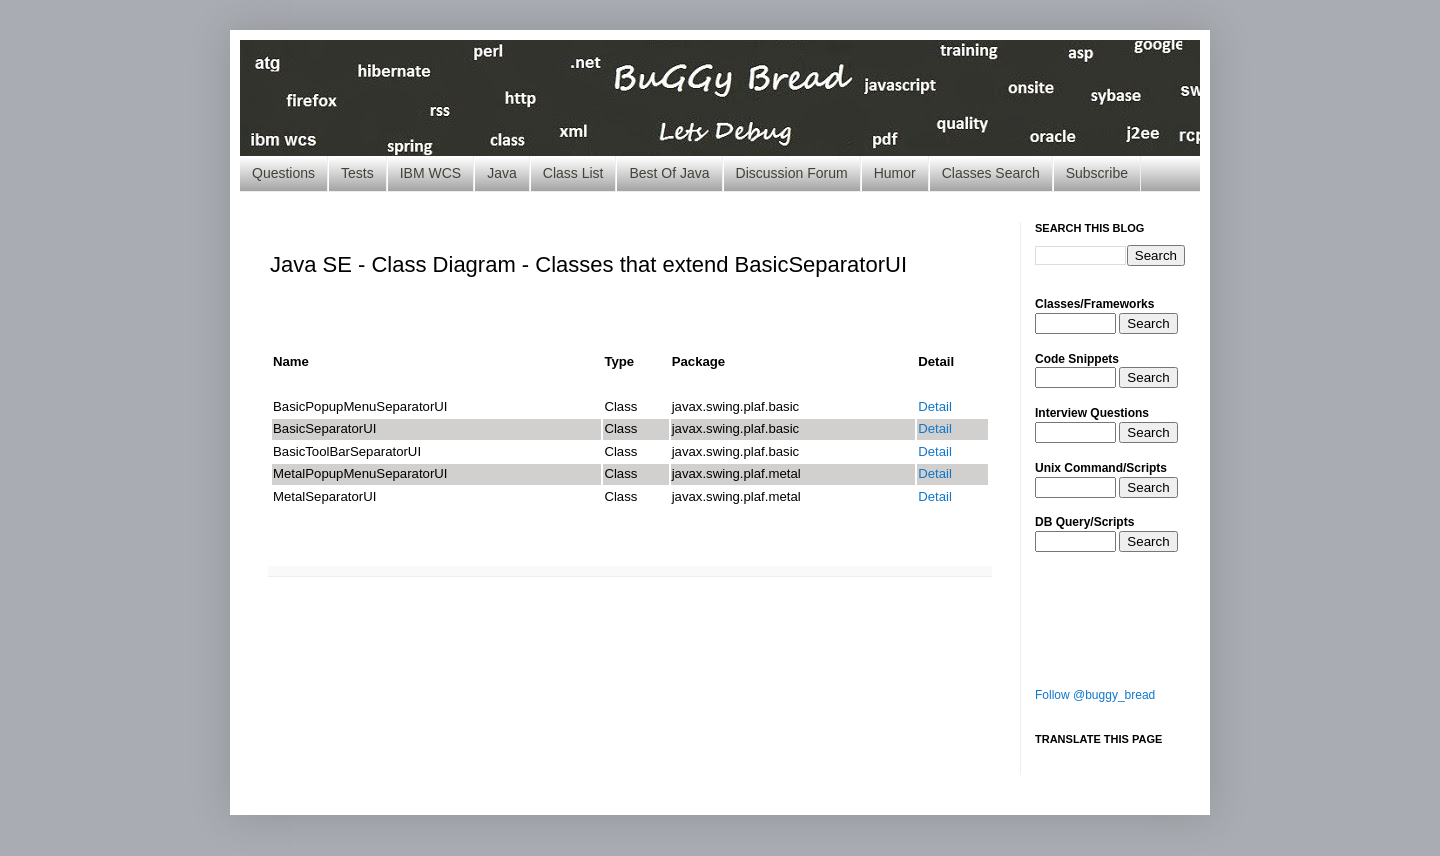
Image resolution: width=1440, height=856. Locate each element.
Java (502, 173)
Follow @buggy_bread (1095, 695)
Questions (283, 173)
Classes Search (991, 173)
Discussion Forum (792, 173)
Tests (357, 173)
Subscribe (1097, 173)
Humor (895, 173)
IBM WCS (430, 173)
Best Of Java (669, 173)
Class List (573, 173)
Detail (935, 406)
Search (1148, 323)
